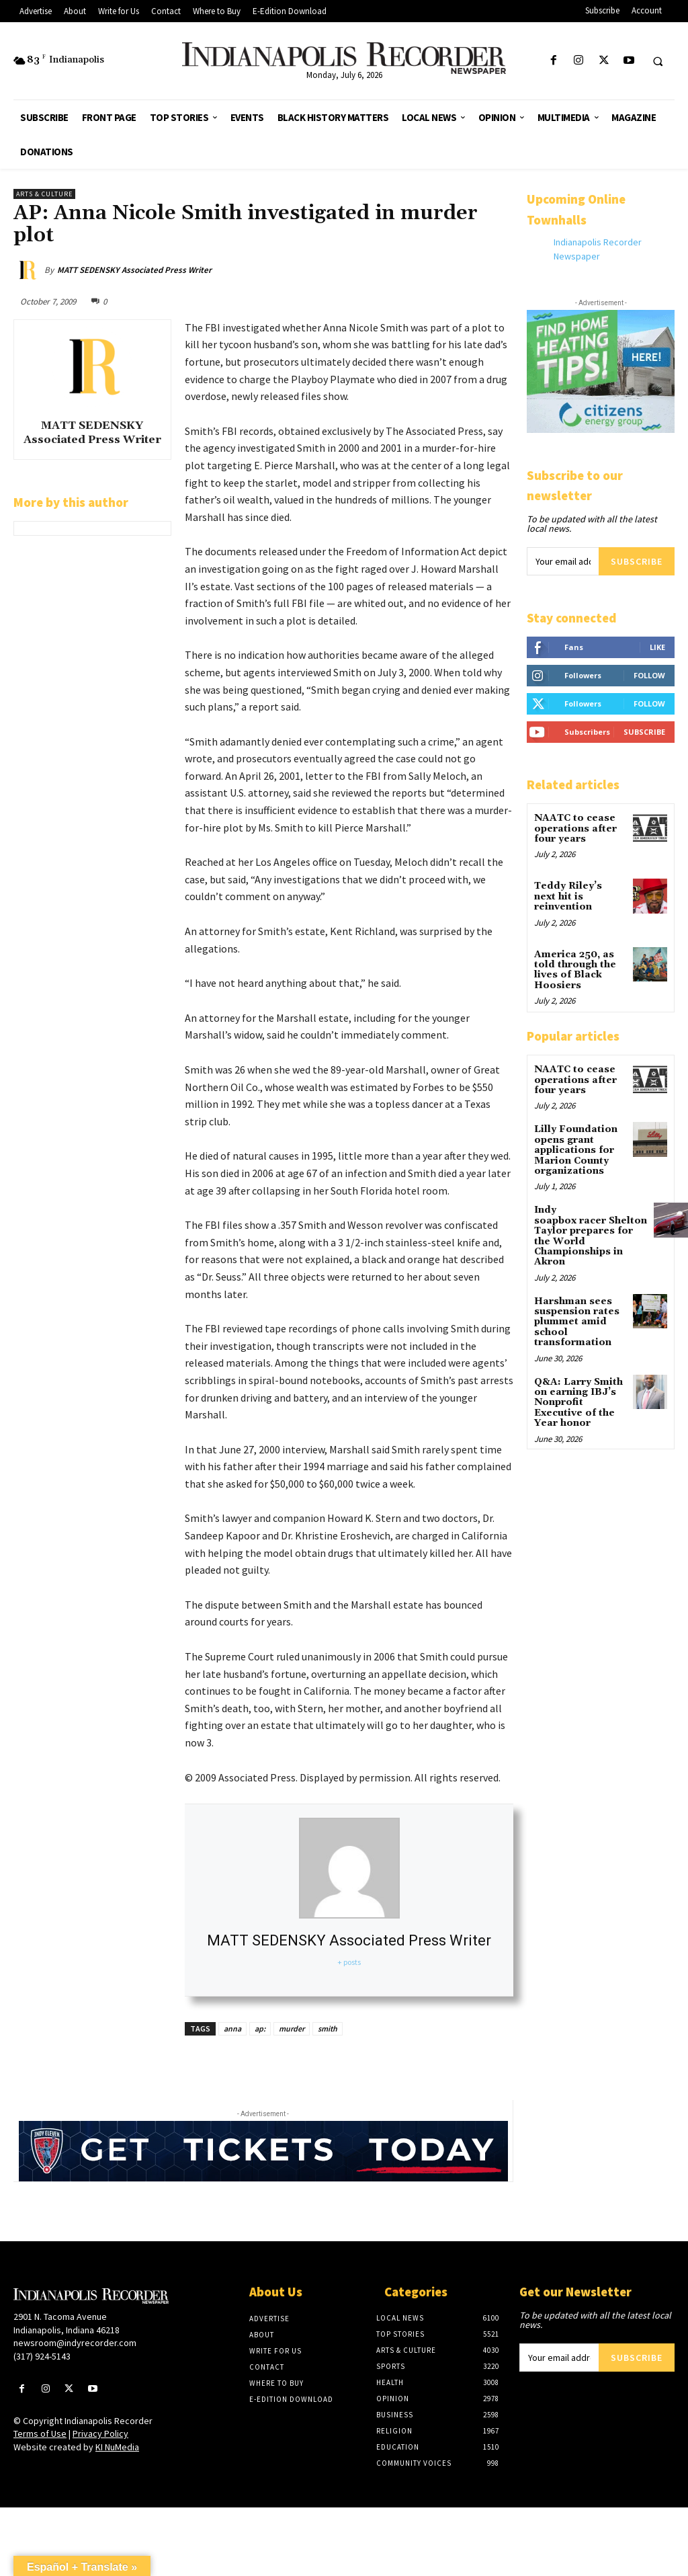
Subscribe (636, 561)
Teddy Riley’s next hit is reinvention (568, 896)
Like (657, 647)
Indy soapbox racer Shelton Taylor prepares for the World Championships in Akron (590, 1236)
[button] (658, 61)
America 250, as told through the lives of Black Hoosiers (575, 970)
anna (232, 2028)
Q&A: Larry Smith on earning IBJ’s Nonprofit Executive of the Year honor (578, 1403)
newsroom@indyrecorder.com (74, 2343)
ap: (260, 2028)
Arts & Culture (44, 194)
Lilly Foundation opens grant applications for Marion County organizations (575, 1150)
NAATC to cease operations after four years (575, 828)
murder (291, 2028)
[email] (563, 561)
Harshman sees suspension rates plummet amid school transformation (576, 1322)
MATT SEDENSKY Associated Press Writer (134, 270)
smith (327, 2028)
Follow (649, 675)
